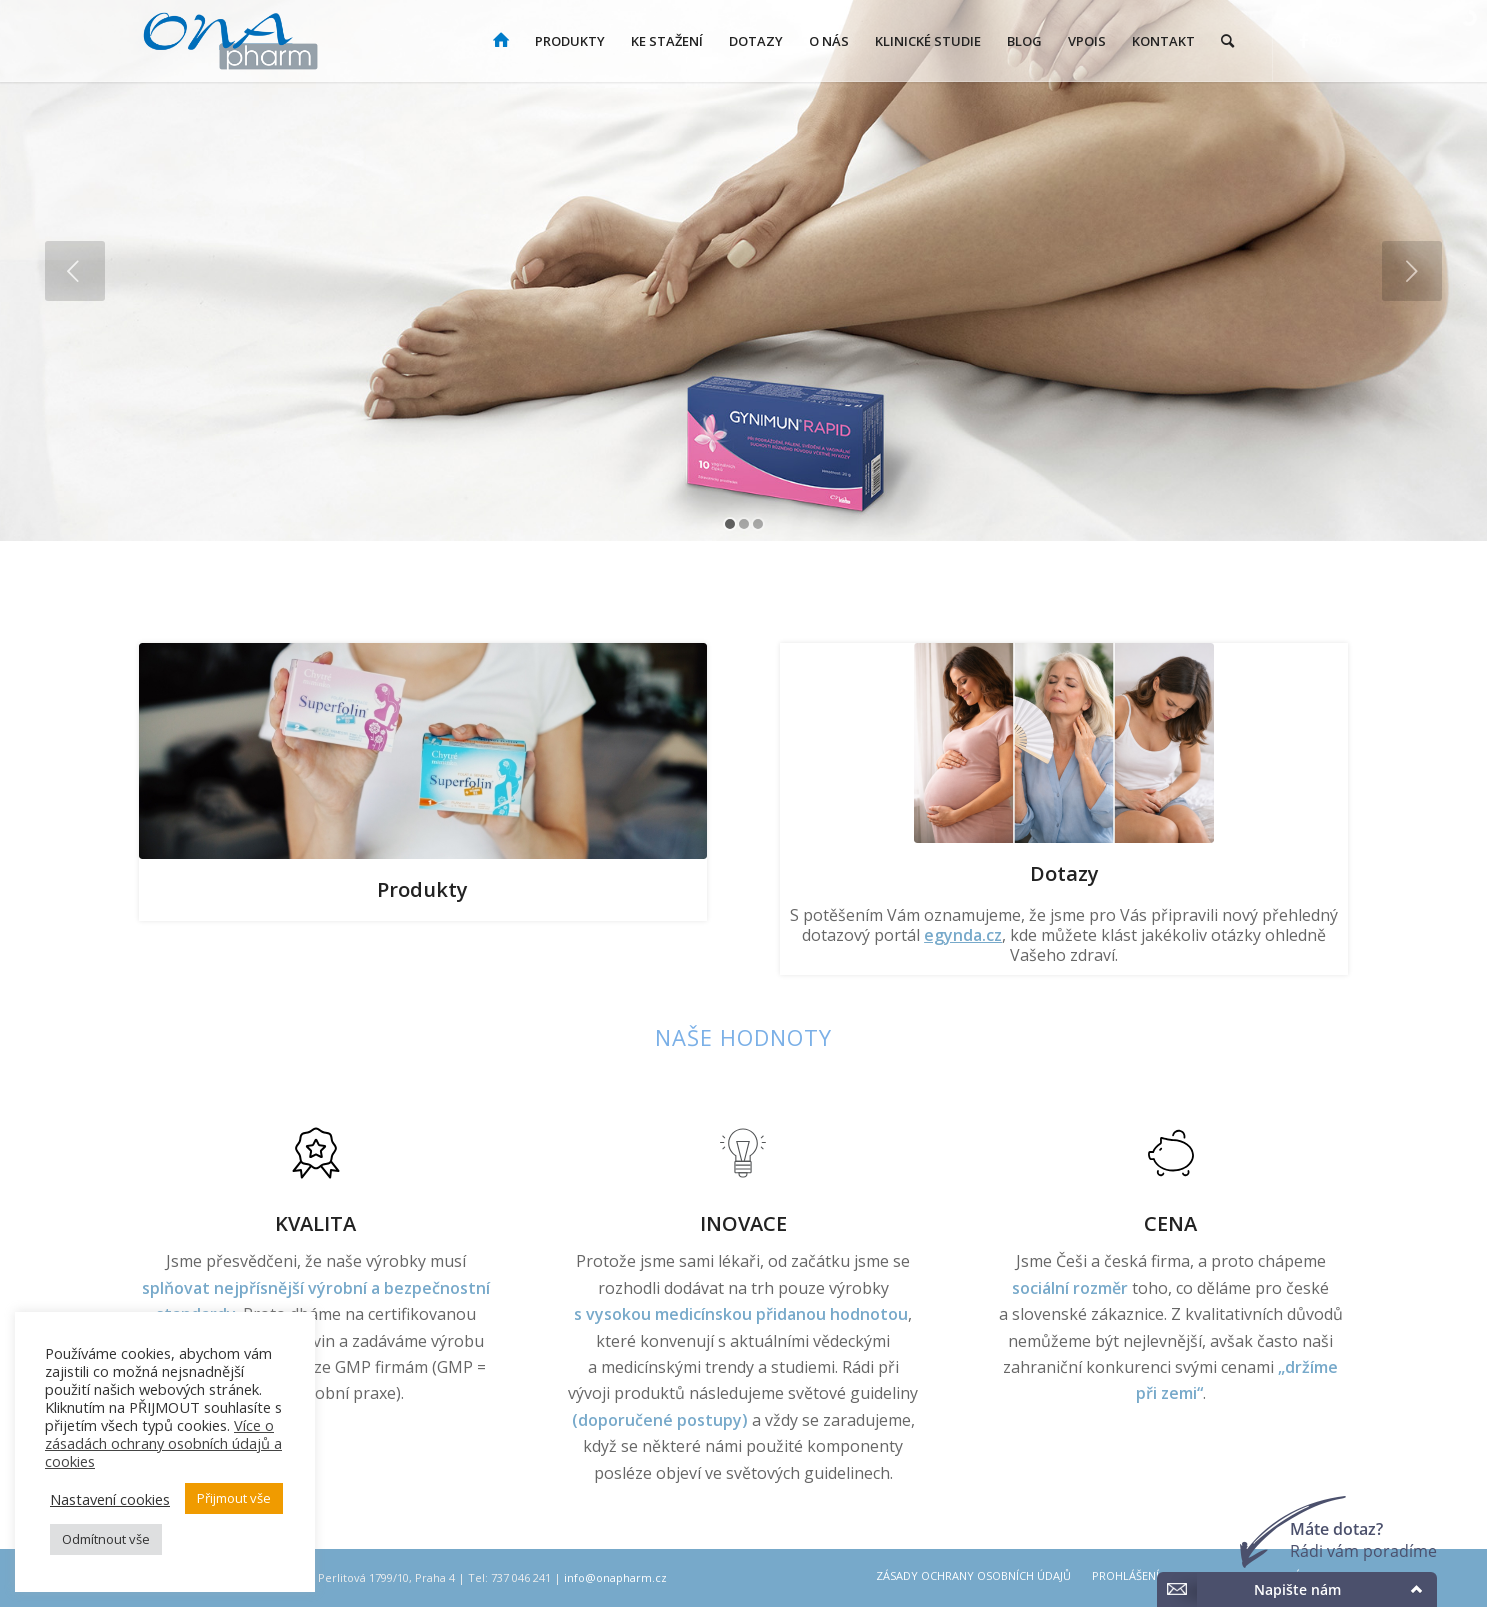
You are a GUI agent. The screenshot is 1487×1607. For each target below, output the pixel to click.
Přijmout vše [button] (234, 1498)
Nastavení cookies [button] (110, 1499)
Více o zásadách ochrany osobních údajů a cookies (163, 1443)
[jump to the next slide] (1412, 271)
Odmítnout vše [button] (106, 1539)
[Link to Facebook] (1304, 40)
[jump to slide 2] (744, 524)
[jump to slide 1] (730, 524)
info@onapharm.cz (615, 1577)
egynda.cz (963, 935)
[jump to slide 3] (758, 524)
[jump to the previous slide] (75, 271)
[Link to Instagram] (1334, 40)
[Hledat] (1227, 41)
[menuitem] (501, 41)
